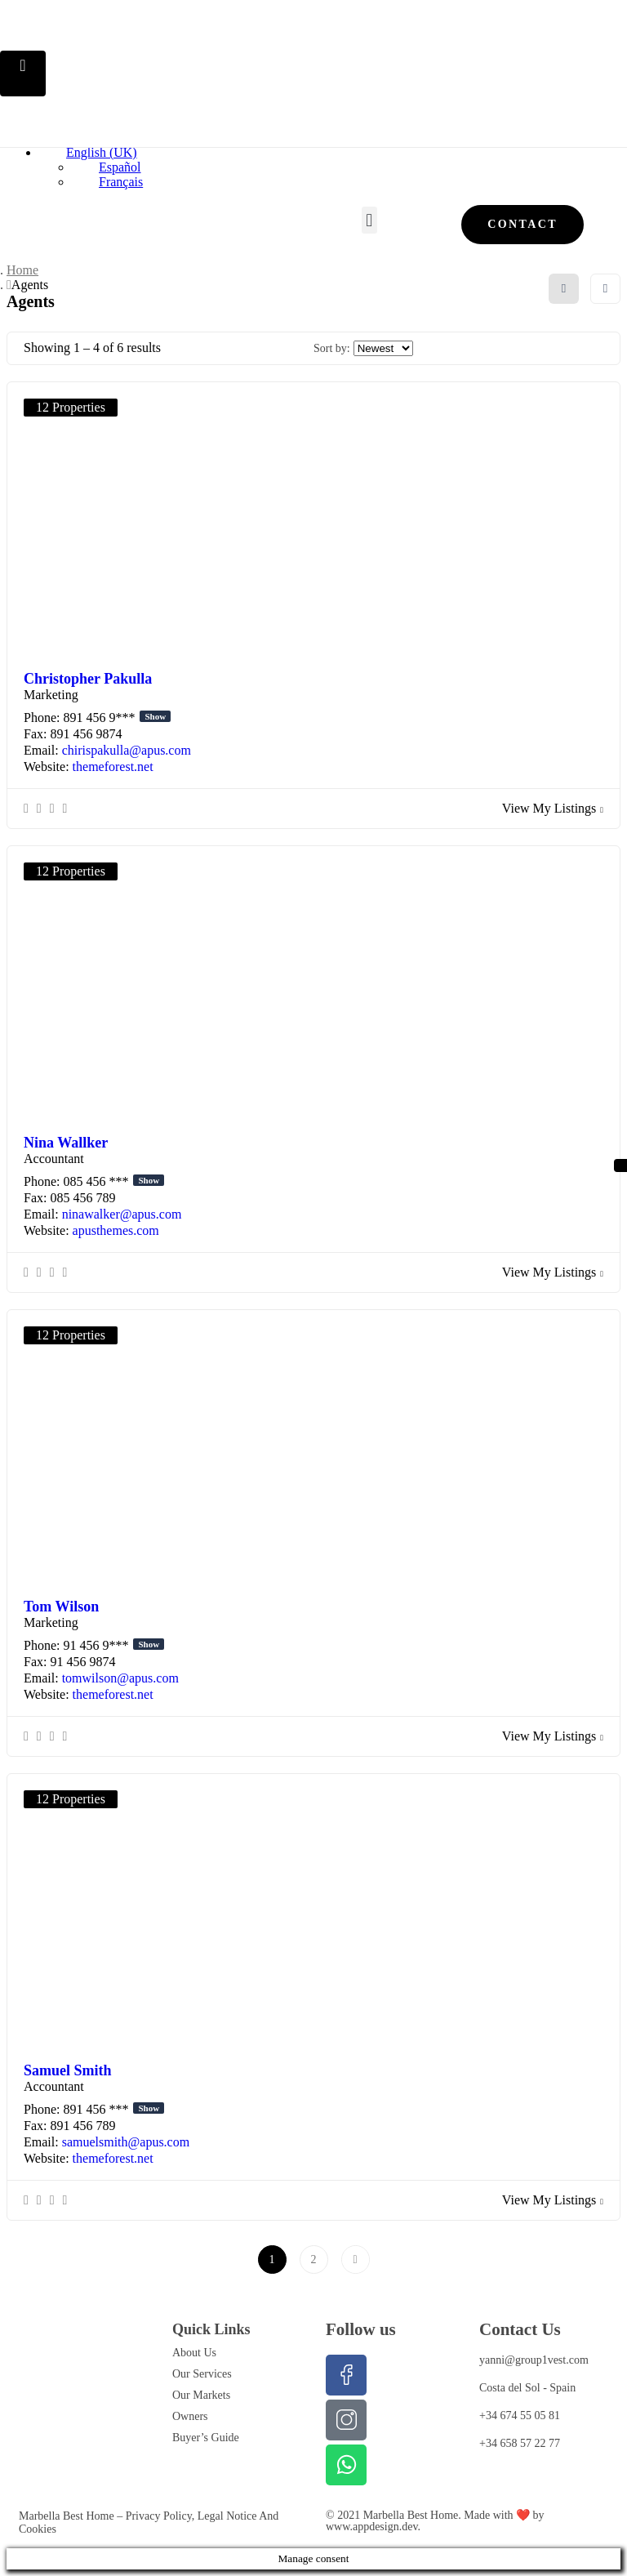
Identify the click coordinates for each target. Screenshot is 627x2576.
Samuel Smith (68, 2070)
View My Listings (552, 808)
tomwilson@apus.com (120, 1678)
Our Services (202, 2374)
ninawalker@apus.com (122, 1214)
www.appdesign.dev (372, 2526)
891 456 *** (113, 2109)
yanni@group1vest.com (534, 2360)
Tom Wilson (61, 1606)
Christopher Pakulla (88, 679)
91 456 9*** (113, 1645)
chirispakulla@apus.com (126, 750)
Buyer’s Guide (205, 2437)
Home (22, 270)
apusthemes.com (116, 1230)
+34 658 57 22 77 (519, 2443)
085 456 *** (113, 1181)
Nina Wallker (66, 1142)
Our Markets (201, 2395)
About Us (194, 2352)
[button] (369, 220)
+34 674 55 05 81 (519, 2415)
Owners (190, 2416)
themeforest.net (113, 766)
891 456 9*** (117, 717)
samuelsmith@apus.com (126, 2142)
